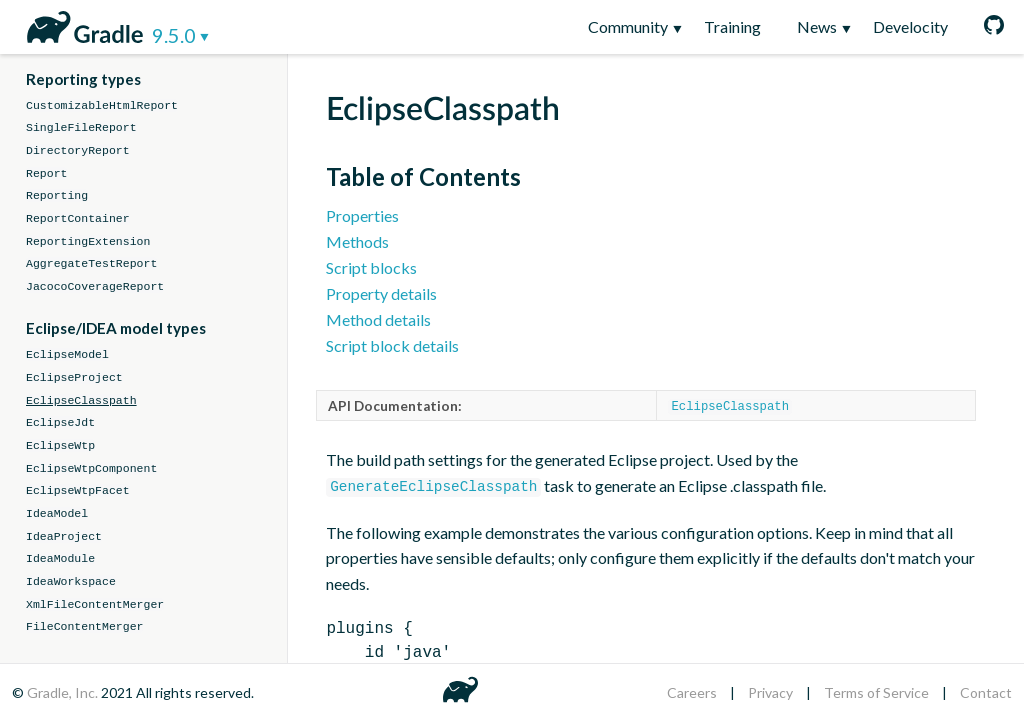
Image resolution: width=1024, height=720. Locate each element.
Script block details (392, 345)
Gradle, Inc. (64, 692)
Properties (362, 215)
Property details (381, 293)
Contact (986, 692)
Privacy (770, 692)
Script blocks (371, 267)
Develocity (910, 26)
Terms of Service (876, 692)
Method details (378, 319)
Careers (692, 692)
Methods (357, 241)
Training (732, 26)
